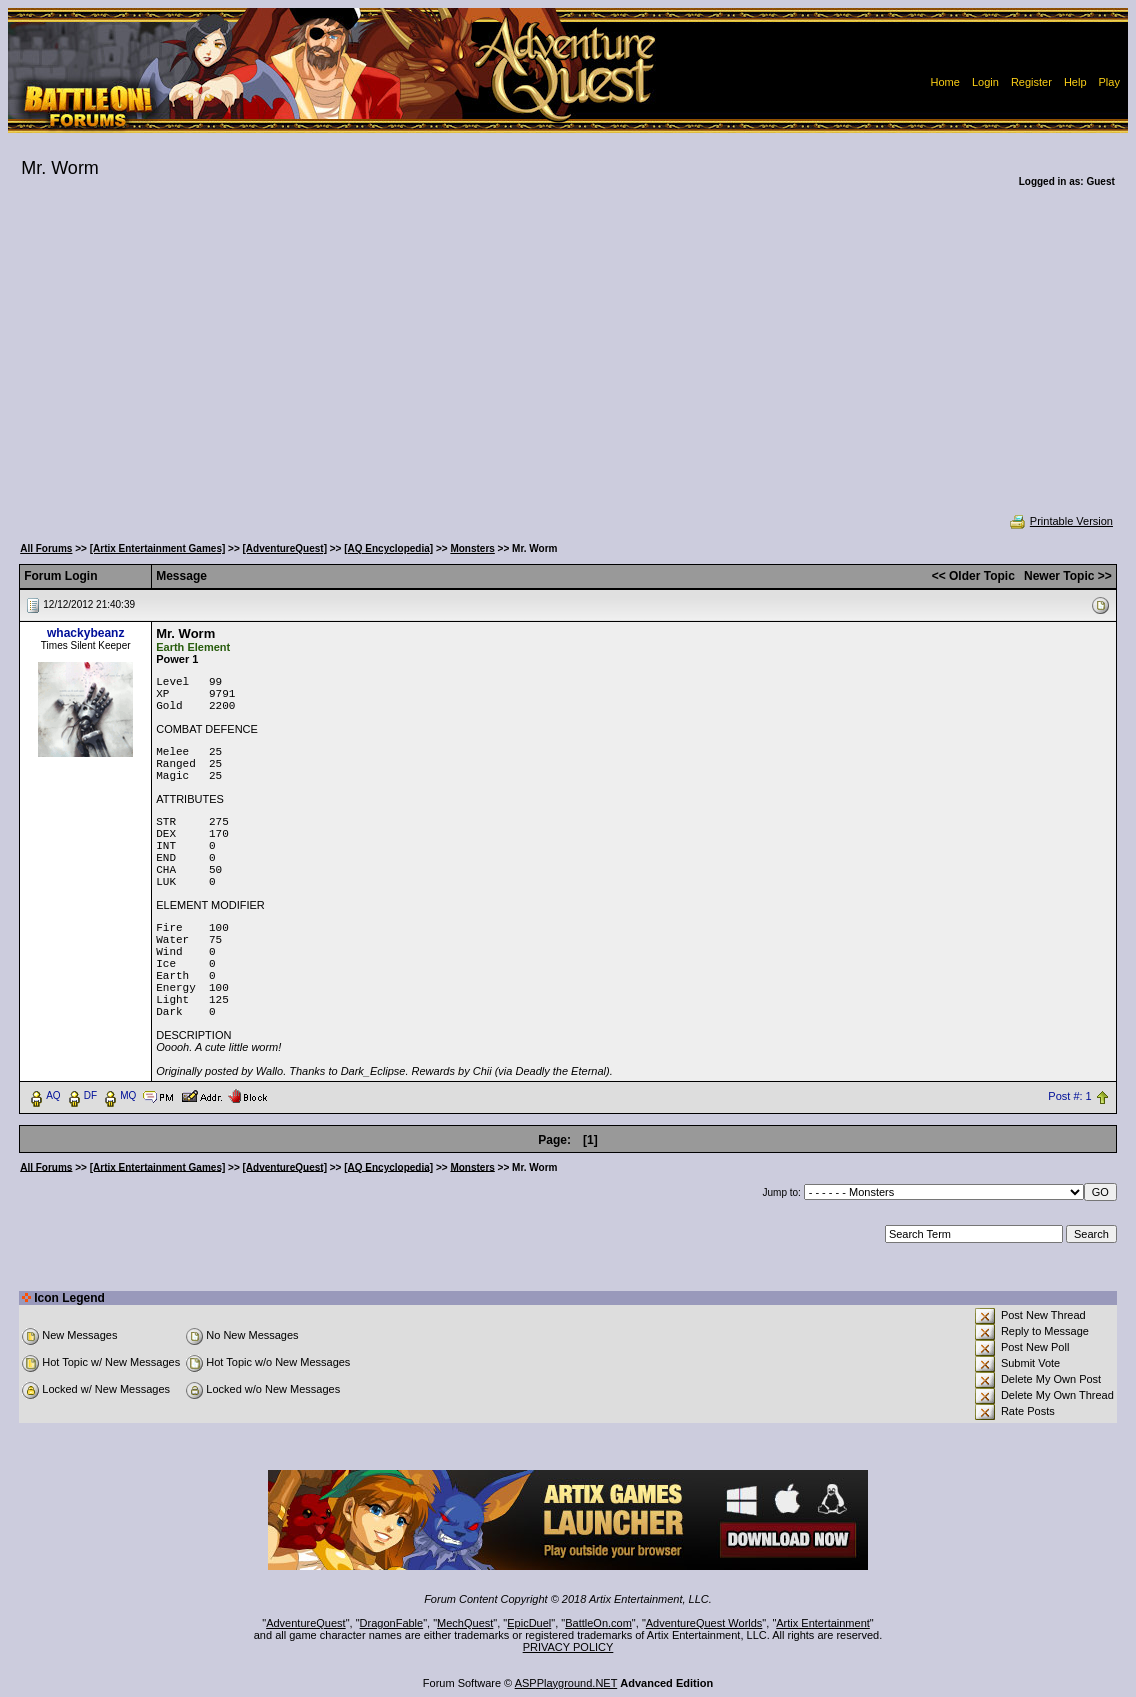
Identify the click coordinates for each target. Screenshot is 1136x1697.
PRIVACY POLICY (568, 1647)
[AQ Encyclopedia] (388, 548)
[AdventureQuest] (285, 548)
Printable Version (1060, 521)
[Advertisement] (568, 364)
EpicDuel (529, 1623)
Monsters (472, 548)
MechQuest (465, 1623)
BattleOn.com (598, 1623)
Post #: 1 (1069, 1096)
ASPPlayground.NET (566, 1683)
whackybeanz (85, 633)
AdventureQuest (306, 1623)
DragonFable (392, 1623)
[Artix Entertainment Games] (158, 548)
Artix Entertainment (823, 1623)
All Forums (46, 548)
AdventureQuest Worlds (704, 1623)
